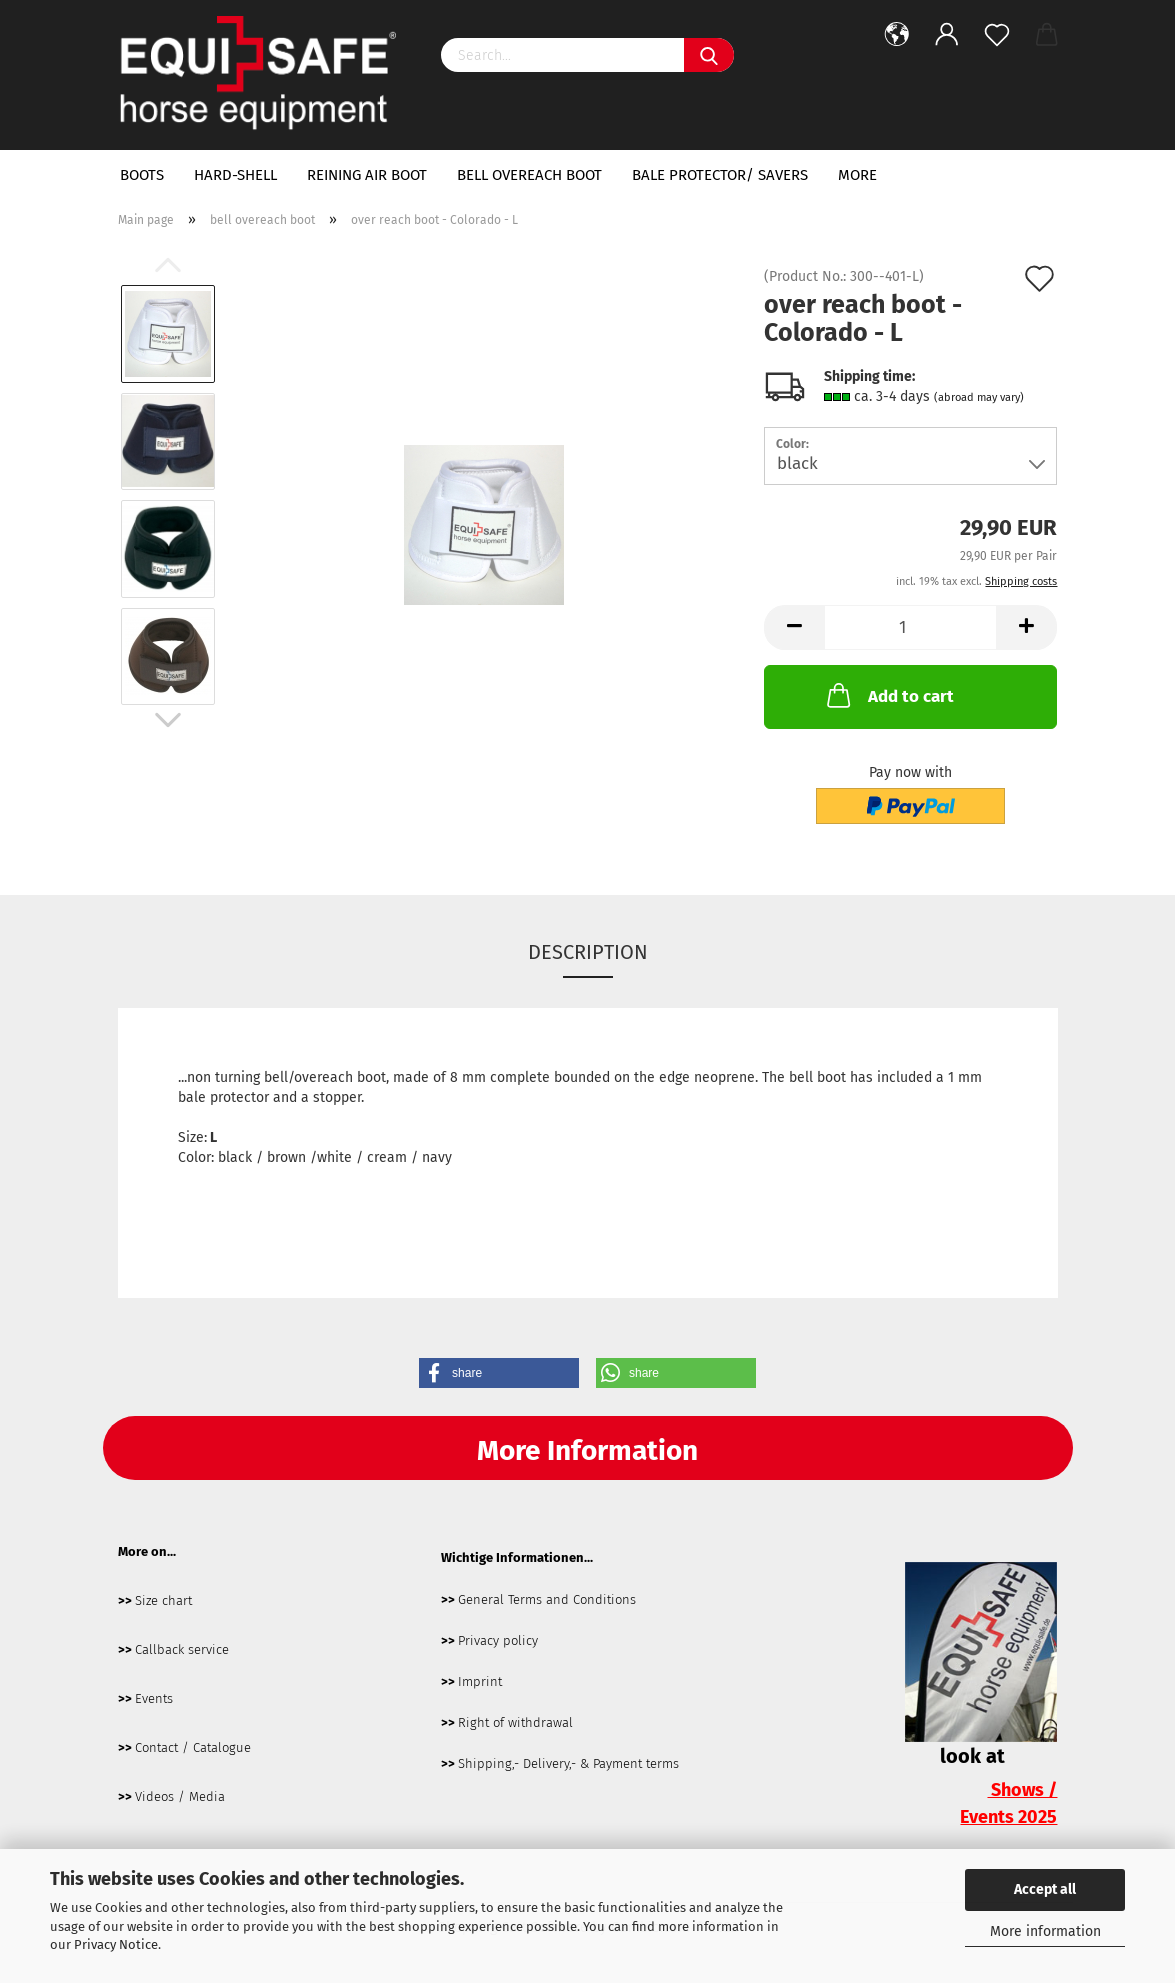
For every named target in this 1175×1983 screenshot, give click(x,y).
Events (154, 1698)
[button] (499, 1373)
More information (1045, 1931)
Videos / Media (180, 1796)
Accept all (1045, 1889)
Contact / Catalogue (193, 1747)
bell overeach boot (529, 175)
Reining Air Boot (367, 175)
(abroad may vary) (979, 397)
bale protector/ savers (720, 175)
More (857, 175)
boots (142, 175)
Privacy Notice (116, 1944)
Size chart (163, 1600)
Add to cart (888, 695)
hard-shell (235, 175)
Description (588, 952)
